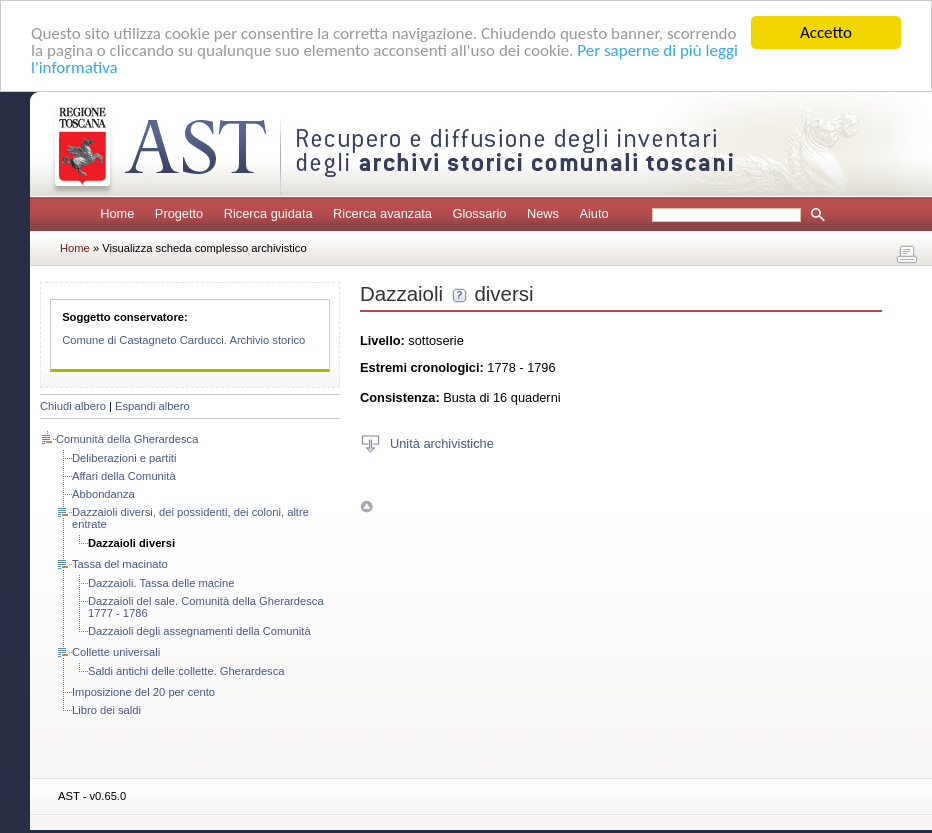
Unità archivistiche (442, 442)
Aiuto (593, 213)
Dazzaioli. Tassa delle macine (161, 583)
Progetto (179, 213)
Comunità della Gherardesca (127, 439)
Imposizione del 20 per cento (143, 692)
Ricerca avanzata (382, 213)
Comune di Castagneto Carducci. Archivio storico (183, 340)
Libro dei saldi (106, 710)
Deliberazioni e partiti (124, 458)
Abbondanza (103, 494)
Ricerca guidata (268, 213)
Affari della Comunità (124, 476)
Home (117, 213)
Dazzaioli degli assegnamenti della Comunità (199, 631)
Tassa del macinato (120, 564)
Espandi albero (152, 406)
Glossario (479, 213)
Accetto (826, 32)
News (543, 213)
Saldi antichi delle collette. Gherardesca (186, 671)
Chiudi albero (73, 406)
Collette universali (116, 652)
